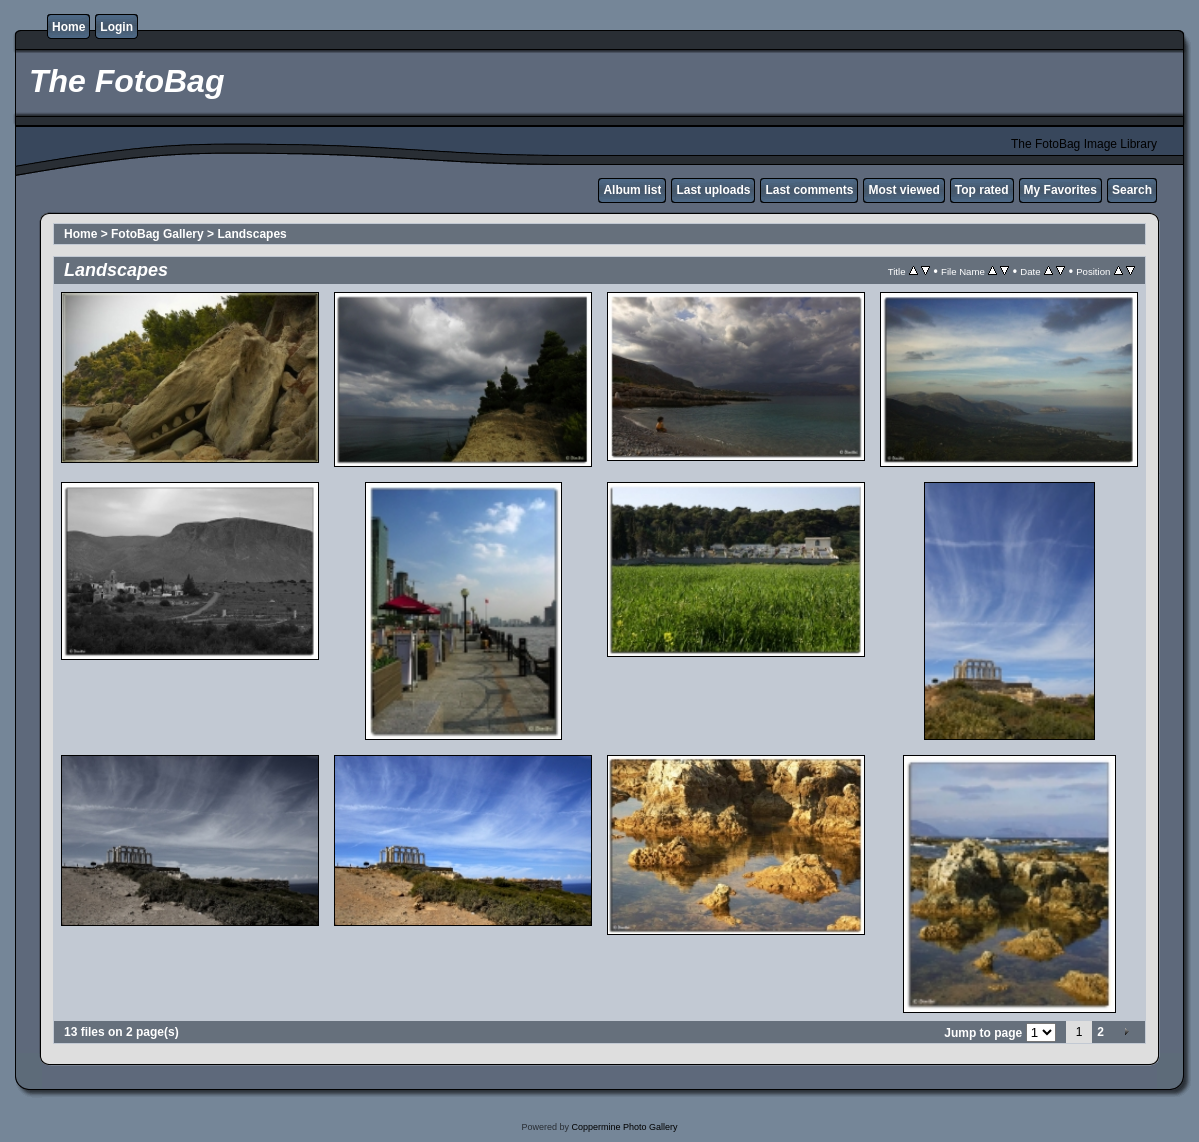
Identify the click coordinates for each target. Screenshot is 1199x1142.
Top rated (982, 190)
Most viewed (903, 190)
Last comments (809, 190)
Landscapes (251, 234)
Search (1132, 190)
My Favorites (1060, 190)
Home (68, 27)
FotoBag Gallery (157, 234)
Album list (632, 190)
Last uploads (713, 190)
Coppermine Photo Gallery (624, 1127)
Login (116, 27)
